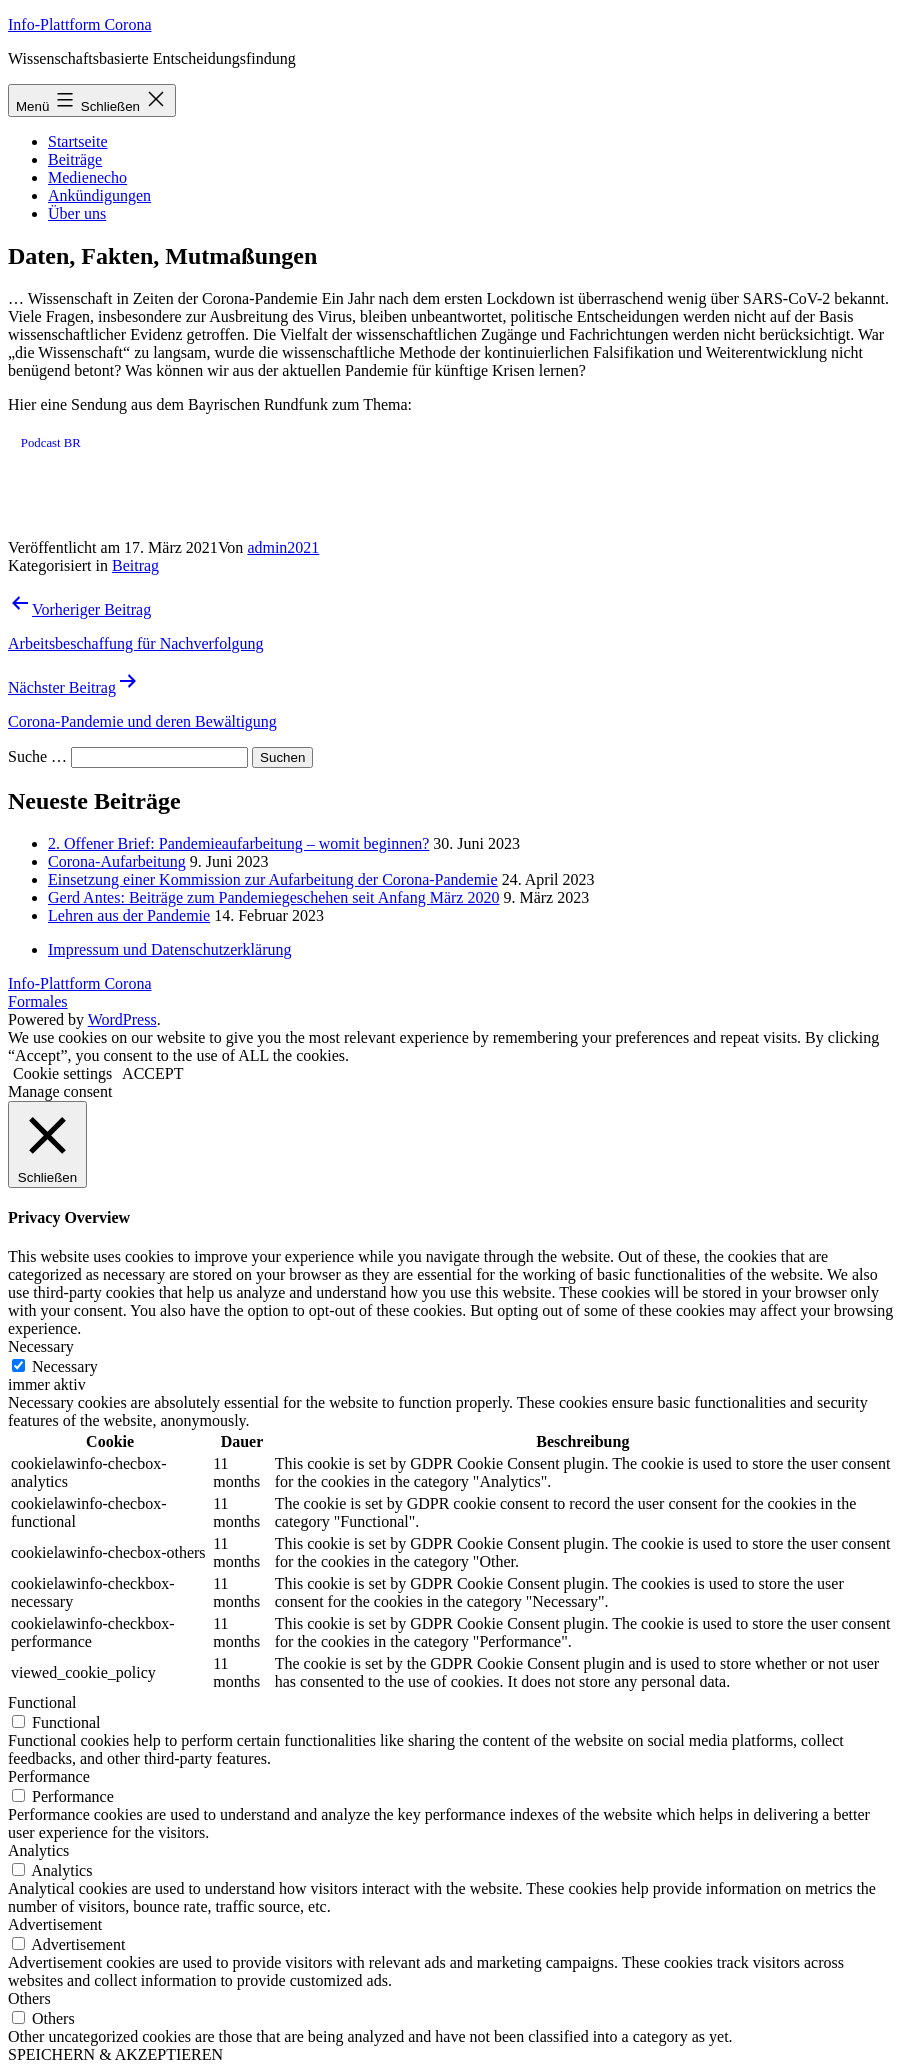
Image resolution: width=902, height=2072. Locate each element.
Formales (38, 1001)
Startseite (78, 141)
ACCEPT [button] (152, 1073)
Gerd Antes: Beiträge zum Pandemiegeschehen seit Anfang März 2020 (273, 897)
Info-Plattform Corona (80, 24)
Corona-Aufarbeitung (117, 861)
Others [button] (29, 1998)
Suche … (37, 756)
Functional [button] (42, 1702)
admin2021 (283, 547)
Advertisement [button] (55, 1924)
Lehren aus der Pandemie (129, 915)
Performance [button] (49, 1776)
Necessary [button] (41, 1346)
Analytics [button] (38, 1850)
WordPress (122, 1019)
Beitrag (135, 565)
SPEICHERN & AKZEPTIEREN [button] (115, 2054)
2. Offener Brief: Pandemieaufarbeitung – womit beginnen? (238, 843)
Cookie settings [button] (62, 1073)
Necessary (65, 1366)
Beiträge (75, 159)
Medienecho (87, 177)
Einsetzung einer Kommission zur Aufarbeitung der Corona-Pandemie (273, 879)
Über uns (77, 213)
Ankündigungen (99, 195)
